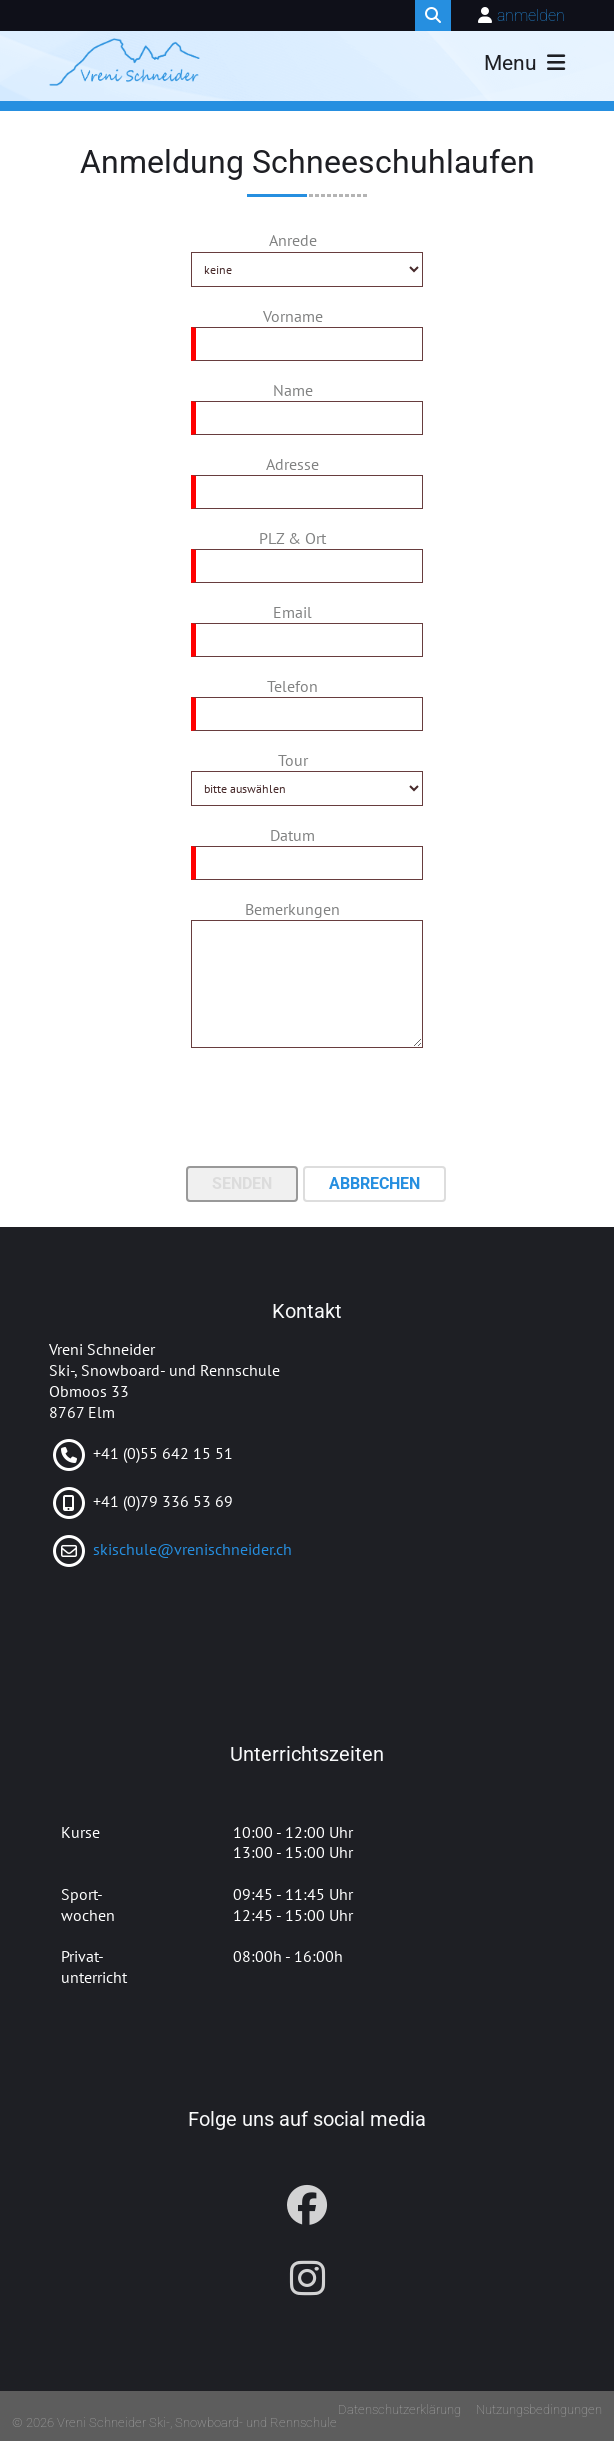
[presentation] (307, 1109)
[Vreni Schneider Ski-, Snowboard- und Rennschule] (124, 62)
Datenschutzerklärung (399, 2409)
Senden (242, 1183)
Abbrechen (374, 1183)
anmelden (531, 15)
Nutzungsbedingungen (539, 2409)
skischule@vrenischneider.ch (192, 1549)
